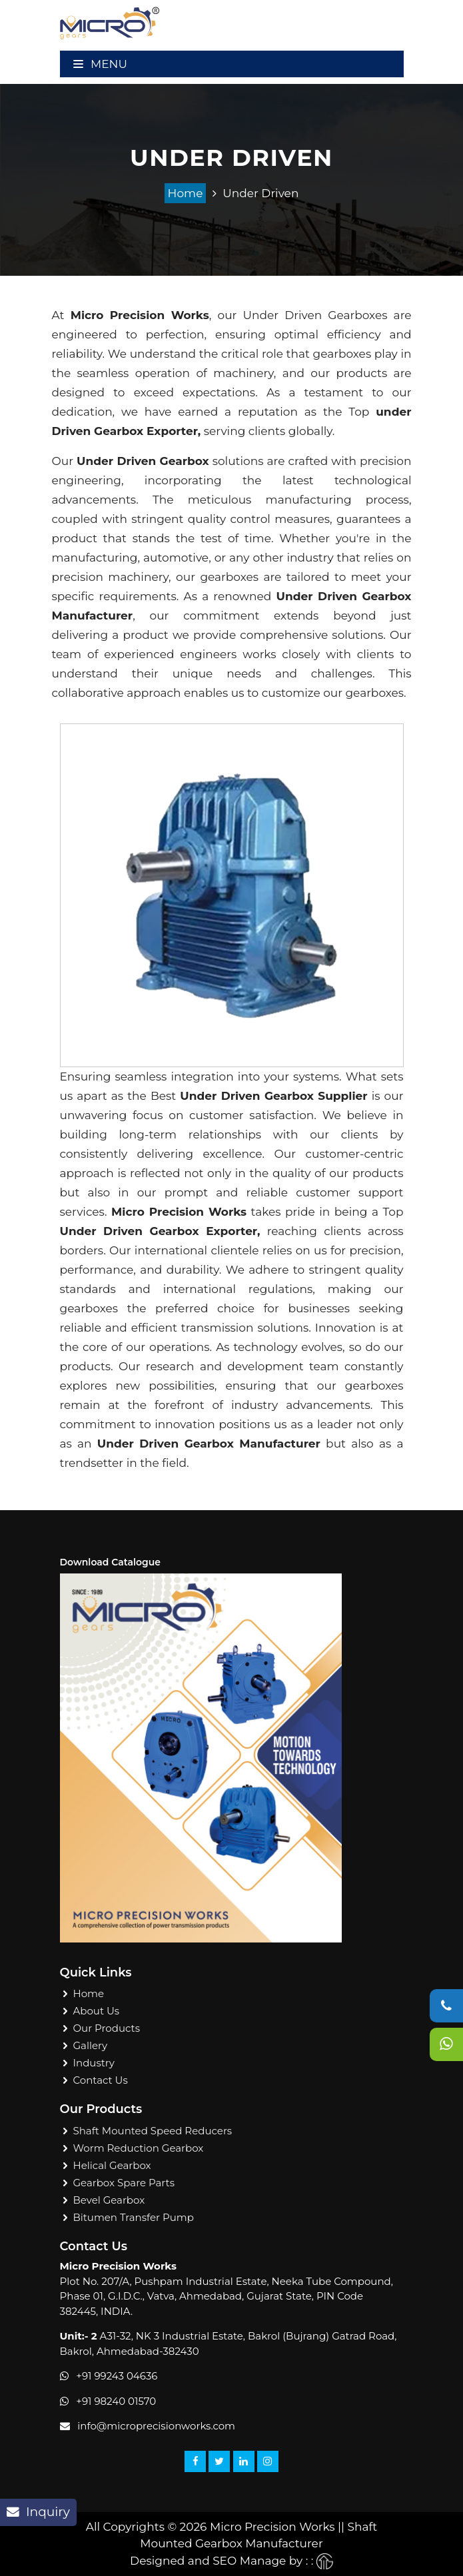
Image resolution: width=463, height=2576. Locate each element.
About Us (96, 2010)
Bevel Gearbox (109, 2200)
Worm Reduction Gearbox (138, 2148)
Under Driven (260, 193)
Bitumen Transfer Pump (133, 2217)
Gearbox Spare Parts (124, 2182)
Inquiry (38, 2511)
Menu (100, 64)
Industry (94, 2062)
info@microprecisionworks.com (156, 2425)
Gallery (90, 2045)
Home (185, 193)
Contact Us (100, 2080)
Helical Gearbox (112, 2165)
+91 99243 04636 (116, 2375)
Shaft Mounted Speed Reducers (152, 2130)
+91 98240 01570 (116, 2401)
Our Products (106, 2028)
